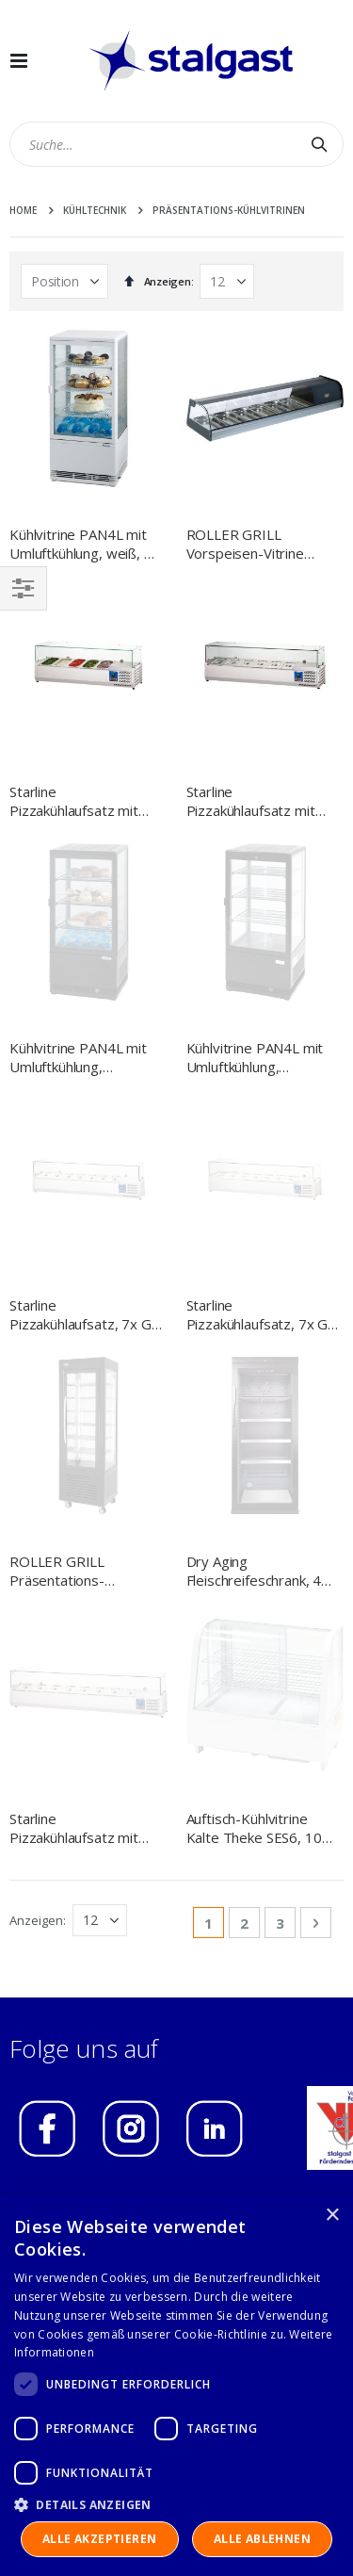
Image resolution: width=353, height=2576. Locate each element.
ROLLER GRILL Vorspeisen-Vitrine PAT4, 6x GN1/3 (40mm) (245, 544)
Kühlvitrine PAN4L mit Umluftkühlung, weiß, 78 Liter (85, 544)
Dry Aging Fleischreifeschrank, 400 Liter (262, 1154)
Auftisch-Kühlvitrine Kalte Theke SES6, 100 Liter (258, 1272)
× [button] (332, 2216)
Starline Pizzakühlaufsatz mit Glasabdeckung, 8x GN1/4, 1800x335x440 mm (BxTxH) (83, 1272)
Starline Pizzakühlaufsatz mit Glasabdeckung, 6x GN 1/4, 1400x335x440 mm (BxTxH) (257, 801)
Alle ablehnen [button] (262, 2539)
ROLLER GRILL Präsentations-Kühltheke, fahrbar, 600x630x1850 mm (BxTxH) (72, 1154)
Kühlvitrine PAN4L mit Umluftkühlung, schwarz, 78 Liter (78, 919)
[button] (176, 2504)
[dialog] (176, 2385)
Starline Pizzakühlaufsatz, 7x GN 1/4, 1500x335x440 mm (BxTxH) (85, 1037)
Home (23, 210)
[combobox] (176, 144)
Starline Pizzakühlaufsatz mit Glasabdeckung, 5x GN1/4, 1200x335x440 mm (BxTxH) (83, 801)
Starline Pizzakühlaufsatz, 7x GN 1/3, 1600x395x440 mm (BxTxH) (262, 1037)
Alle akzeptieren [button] (99, 2539)
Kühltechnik (94, 210)
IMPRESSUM (65, 1651)
